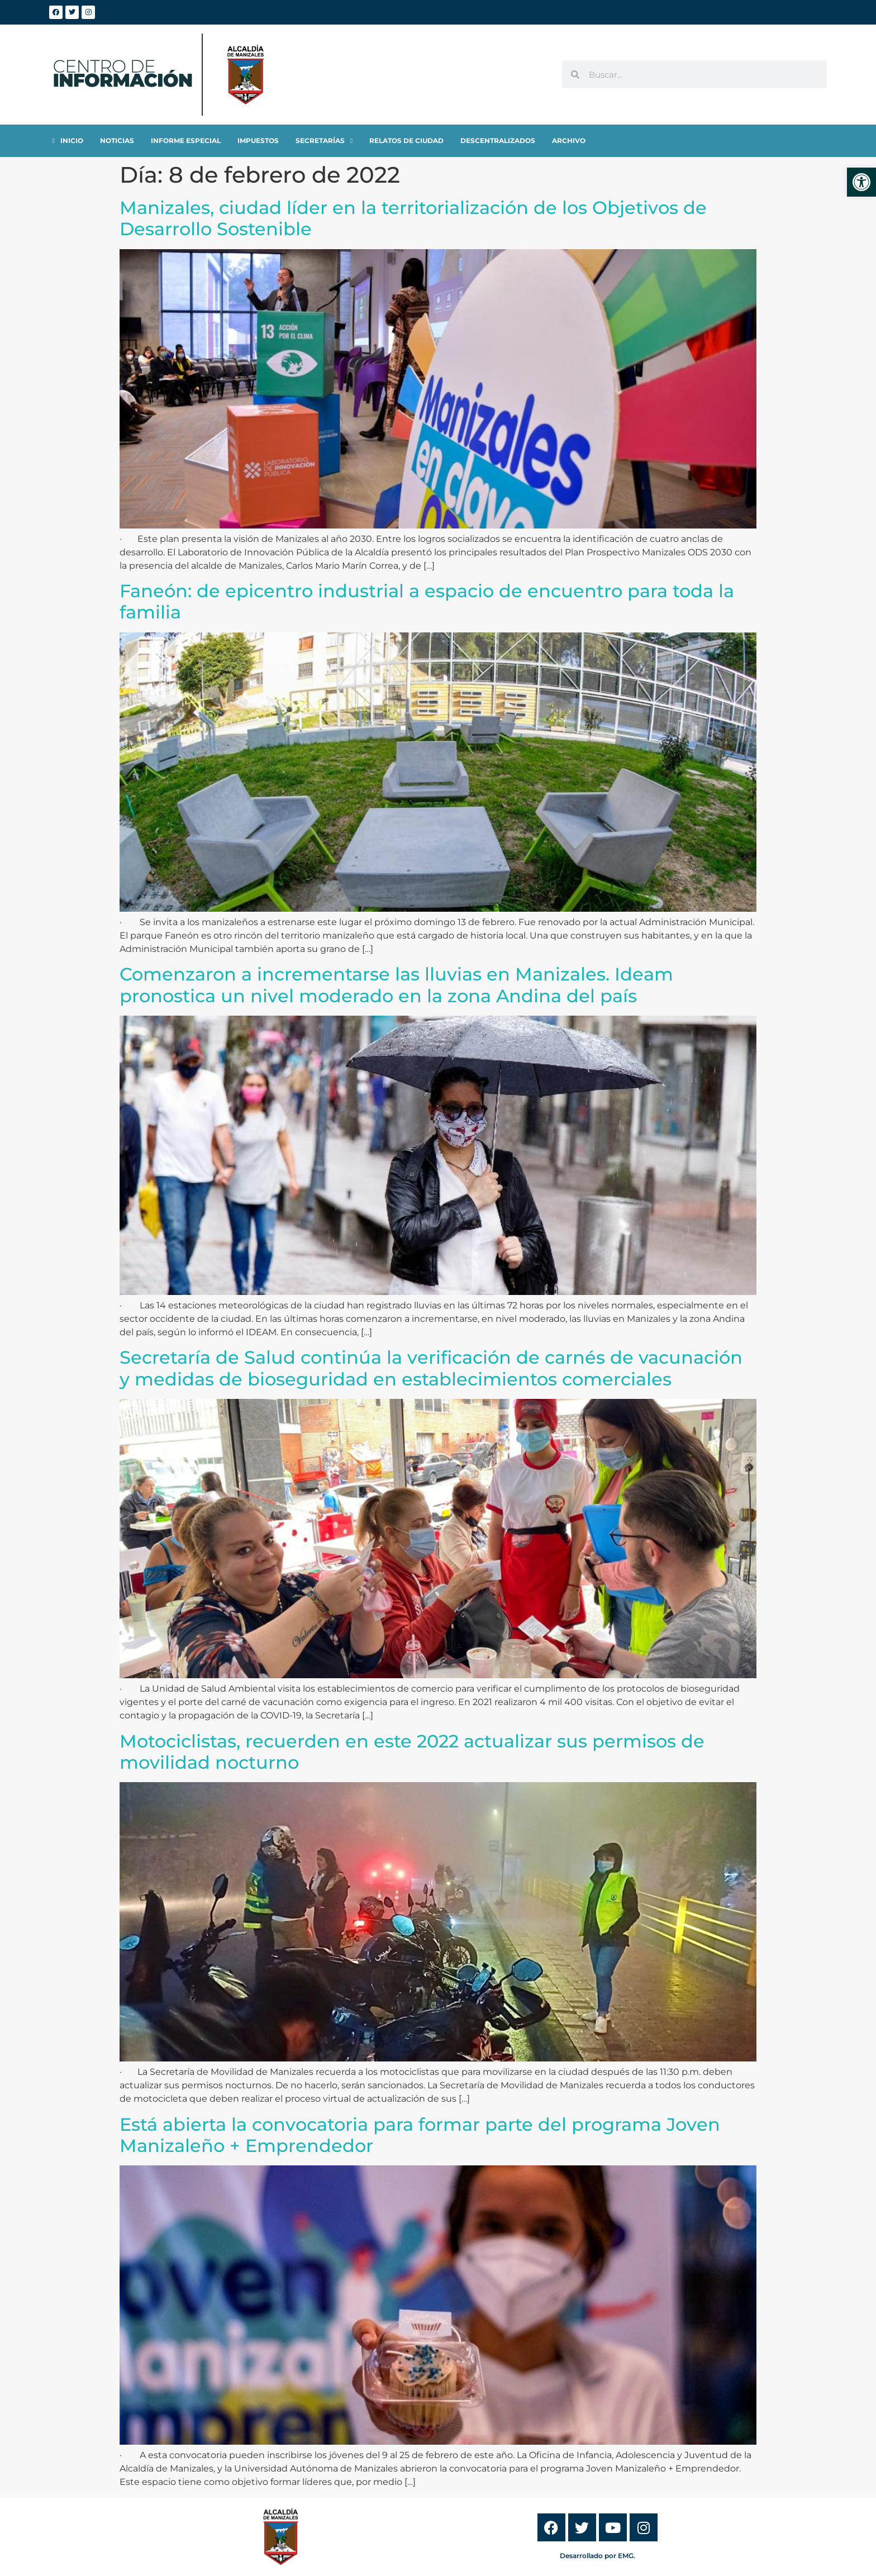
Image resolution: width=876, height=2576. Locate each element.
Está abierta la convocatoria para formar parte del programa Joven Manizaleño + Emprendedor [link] (420, 2134)
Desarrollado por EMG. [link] (597, 2555)
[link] (861, 182)
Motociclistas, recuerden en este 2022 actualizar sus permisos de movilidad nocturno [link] (412, 1751)
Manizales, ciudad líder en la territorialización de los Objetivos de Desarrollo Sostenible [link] (413, 218)
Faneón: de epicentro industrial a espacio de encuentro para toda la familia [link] (427, 601)
